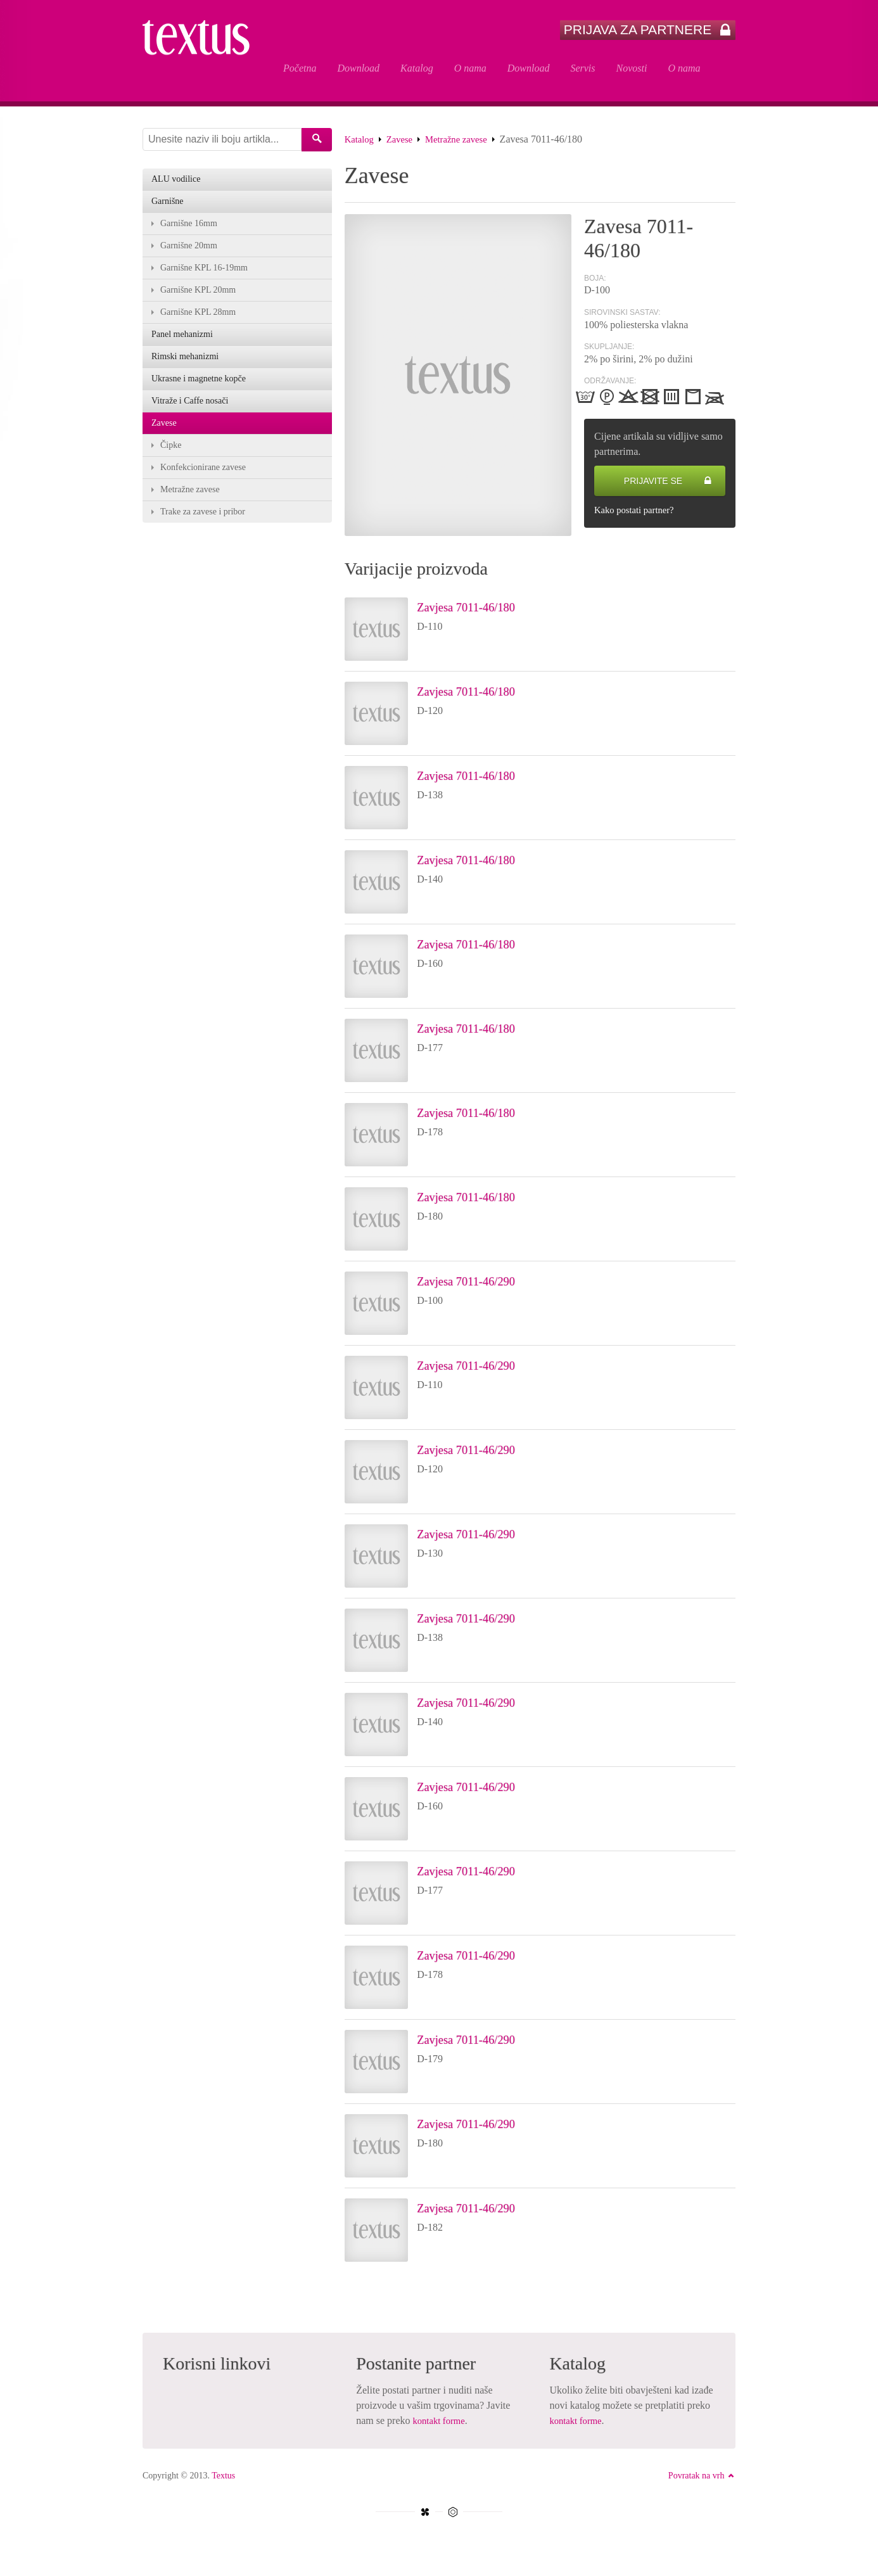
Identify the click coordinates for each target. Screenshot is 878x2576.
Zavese (403, 141)
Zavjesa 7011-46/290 (482, 1283)
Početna (299, 68)
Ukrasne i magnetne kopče (198, 387)
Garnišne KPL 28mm (198, 319)
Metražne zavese (465, 141)
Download (358, 68)
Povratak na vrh (701, 2479)
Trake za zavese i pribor (202, 524)
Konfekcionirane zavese (203, 478)
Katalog (416, 68)
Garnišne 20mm (188, 250)
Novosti (631, 68)
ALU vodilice (175, 182)
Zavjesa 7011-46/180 (482, 609)
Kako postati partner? (638, 512)
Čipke (170, 456)
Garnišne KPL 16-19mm (204, 273)
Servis (582, 68)
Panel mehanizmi (182, 342)
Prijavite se (668, 483)
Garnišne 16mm (188, 228)
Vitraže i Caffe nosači (189, 410)
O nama (470, 68)
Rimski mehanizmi (185, 364)
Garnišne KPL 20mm (198, 296)
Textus (223, 2479)
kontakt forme (441, 2423)
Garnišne (167, 205)
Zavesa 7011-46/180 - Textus (203, 52)
